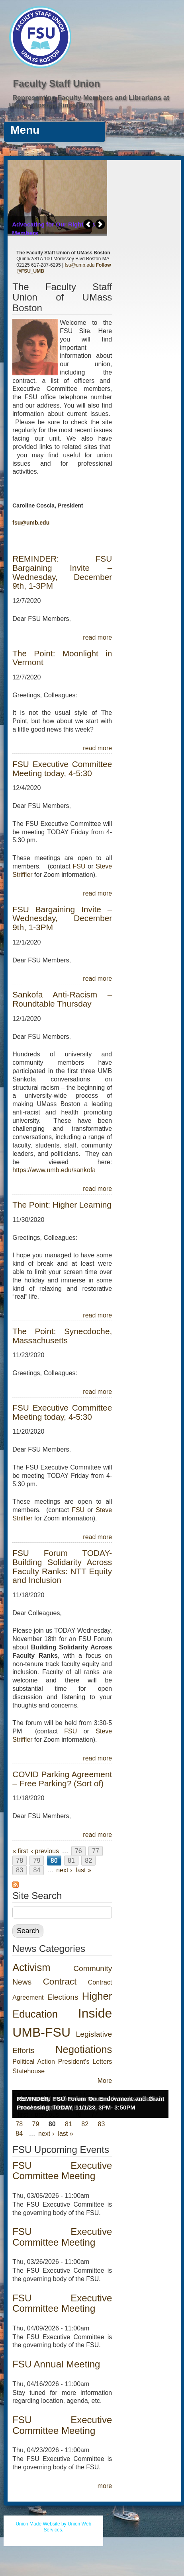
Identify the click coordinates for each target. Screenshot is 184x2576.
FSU (80, 866)
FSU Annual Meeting (56, 2364)
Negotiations (83, 2049)
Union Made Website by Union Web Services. (53, 2527)
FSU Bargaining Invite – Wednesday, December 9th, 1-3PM (62, 918)
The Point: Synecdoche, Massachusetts (62, 1336)
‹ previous (45, 1851)
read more (97, 637)
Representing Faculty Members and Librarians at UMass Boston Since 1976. (89, 101)
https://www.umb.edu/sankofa (54, 1170)
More (105, 2080)
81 (71, 1860)
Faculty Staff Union (56, 83)
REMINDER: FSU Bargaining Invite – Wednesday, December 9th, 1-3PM (62, 572)
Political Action (33, 2061)
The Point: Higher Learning (62, 1204)
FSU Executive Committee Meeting (62, 2170)
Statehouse (28, 2071)
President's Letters (85, 2061)
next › (64, 1870)
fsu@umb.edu (79, 265)
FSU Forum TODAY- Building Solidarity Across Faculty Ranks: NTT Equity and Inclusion (62, 1566)
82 (88, 1860)
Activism (31, 1967)
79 (36, 1860)
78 (19, 1860)
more (105, 2485)
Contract (60, 1982)
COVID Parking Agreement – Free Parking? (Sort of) (62, 1779)
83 (19, 1870)
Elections (62, 1997)
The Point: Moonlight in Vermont (62, 658)
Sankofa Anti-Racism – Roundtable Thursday (62, 999)
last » (83, 1870)
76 (78, 1851)
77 (95, 1851)
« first (20, 1851)
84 (36, 1870)
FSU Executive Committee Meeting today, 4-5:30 (62, 768)
